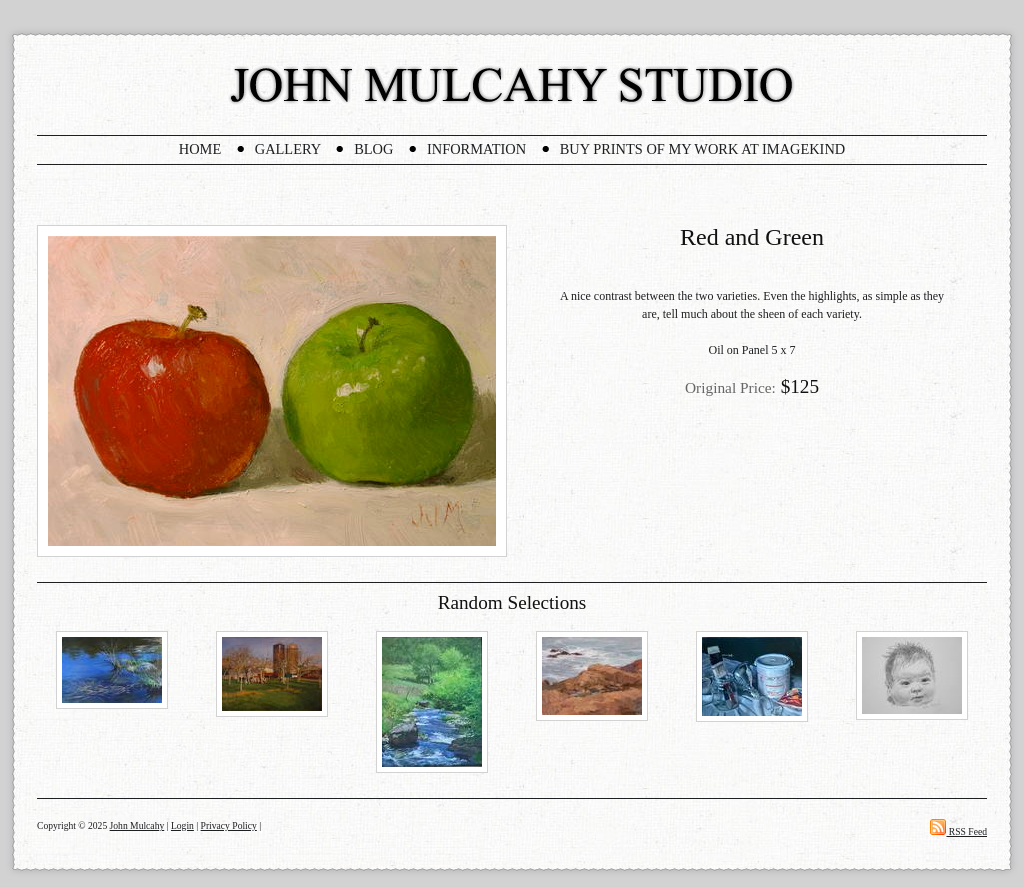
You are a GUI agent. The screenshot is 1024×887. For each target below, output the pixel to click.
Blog (373, 149)
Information (476, 149)
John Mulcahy (137, 825)
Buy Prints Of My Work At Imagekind (702, 149)
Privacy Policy (229, 825)
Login (182, 825)
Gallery (288, 149)
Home (200, 149)
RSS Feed (958, 831)
